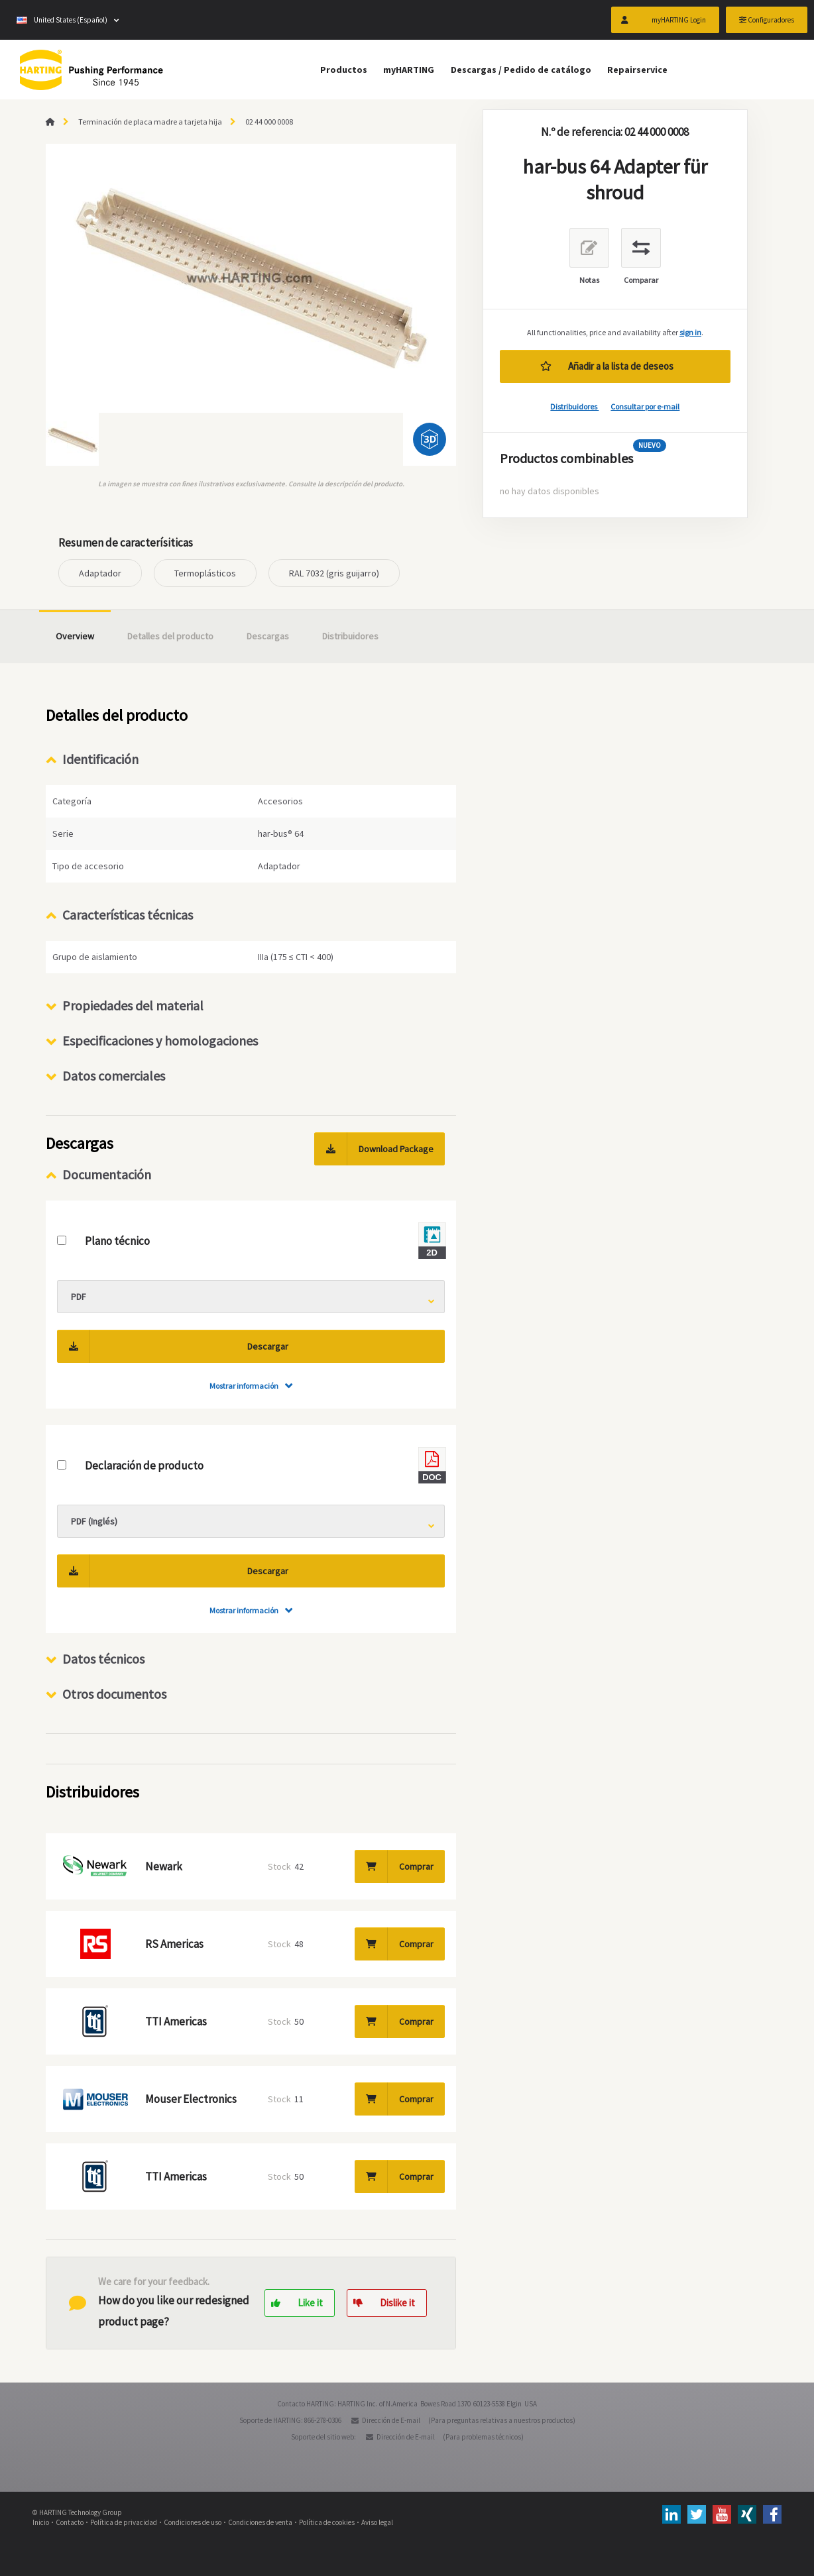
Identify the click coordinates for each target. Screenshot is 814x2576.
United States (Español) (62, 20)
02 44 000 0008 (269, 122)
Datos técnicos (103, 1658)
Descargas (268, 636)
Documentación (106, 1174)
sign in (690, 332)
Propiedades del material (133, 1005)
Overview (75, 636)
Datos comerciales (113, 1075)
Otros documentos (114, 1694)
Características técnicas (127, 914)
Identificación (100, 759)
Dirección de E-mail (391, 2420)
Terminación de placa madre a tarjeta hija (150, 122)
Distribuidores (574, 406)
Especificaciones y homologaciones (160, 1040)
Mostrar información (243, 1386)
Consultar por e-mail (644, 406)
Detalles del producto (170, 636)
